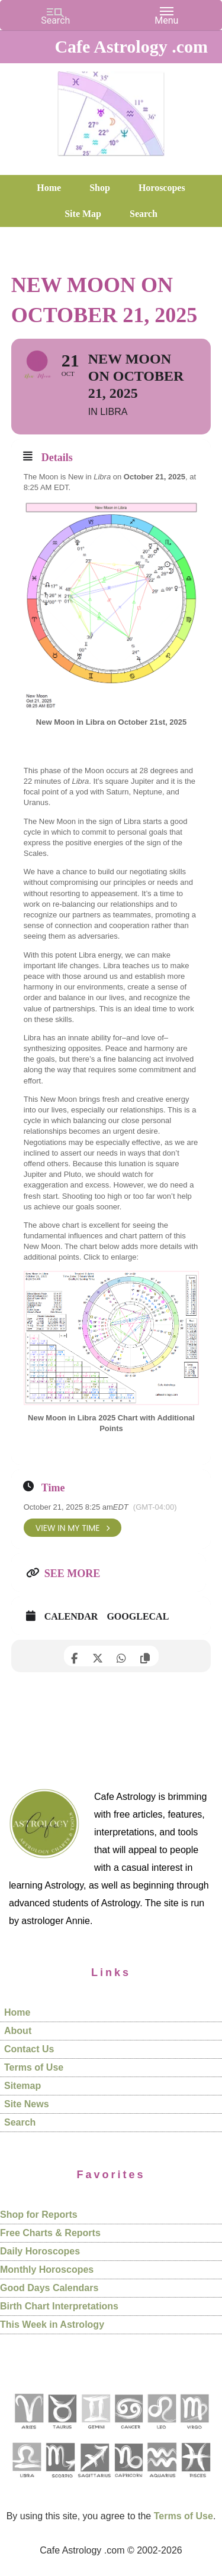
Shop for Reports (39, 2215)
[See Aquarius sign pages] (161, 2482)
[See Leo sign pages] (161, 2433)
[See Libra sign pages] (26, 2482)
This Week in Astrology (52, 2324)
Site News (26, 2104)
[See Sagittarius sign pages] (94, 2482)
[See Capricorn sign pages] (128, 2482)
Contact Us (29, 2049)
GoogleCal (138, 1616)
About (17, 2031)
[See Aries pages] (28, 2433)
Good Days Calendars (49, 2288)
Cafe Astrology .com (111, 109)
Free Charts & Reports (50, 2233)
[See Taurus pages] (61, 2433)
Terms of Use (33, 2067)
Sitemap (22, 2086)
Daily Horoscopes (40, 2251)
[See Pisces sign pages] (195, 2482)
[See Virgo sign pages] (194, 2433)
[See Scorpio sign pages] (59, 2482)
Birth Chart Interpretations (59, 2306)
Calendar (71, 1616)
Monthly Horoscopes (47, 2269)
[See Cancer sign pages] (128, 2433)
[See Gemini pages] (95, 2433)
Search (20, 2122)
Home (17, 2012)
